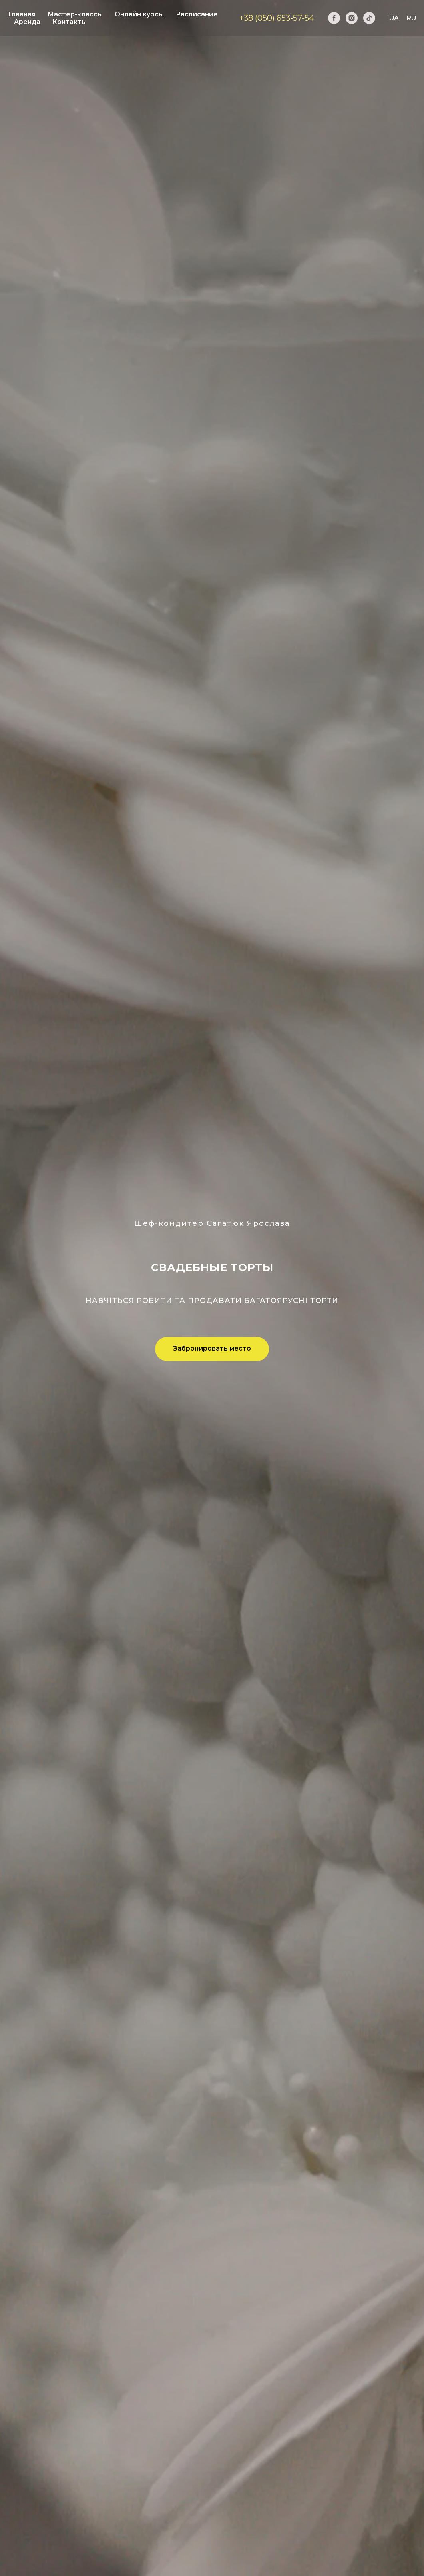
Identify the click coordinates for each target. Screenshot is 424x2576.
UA (394, 18)
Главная (22, 14)
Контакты (69, 22)
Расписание (197, 14)
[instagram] (352, 18)
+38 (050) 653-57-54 (276, 18)
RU (411, 18)
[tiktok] (369, 18)
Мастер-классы (75, 14)
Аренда (27, 22)
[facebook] (334, 18)
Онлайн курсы (139, 14)
